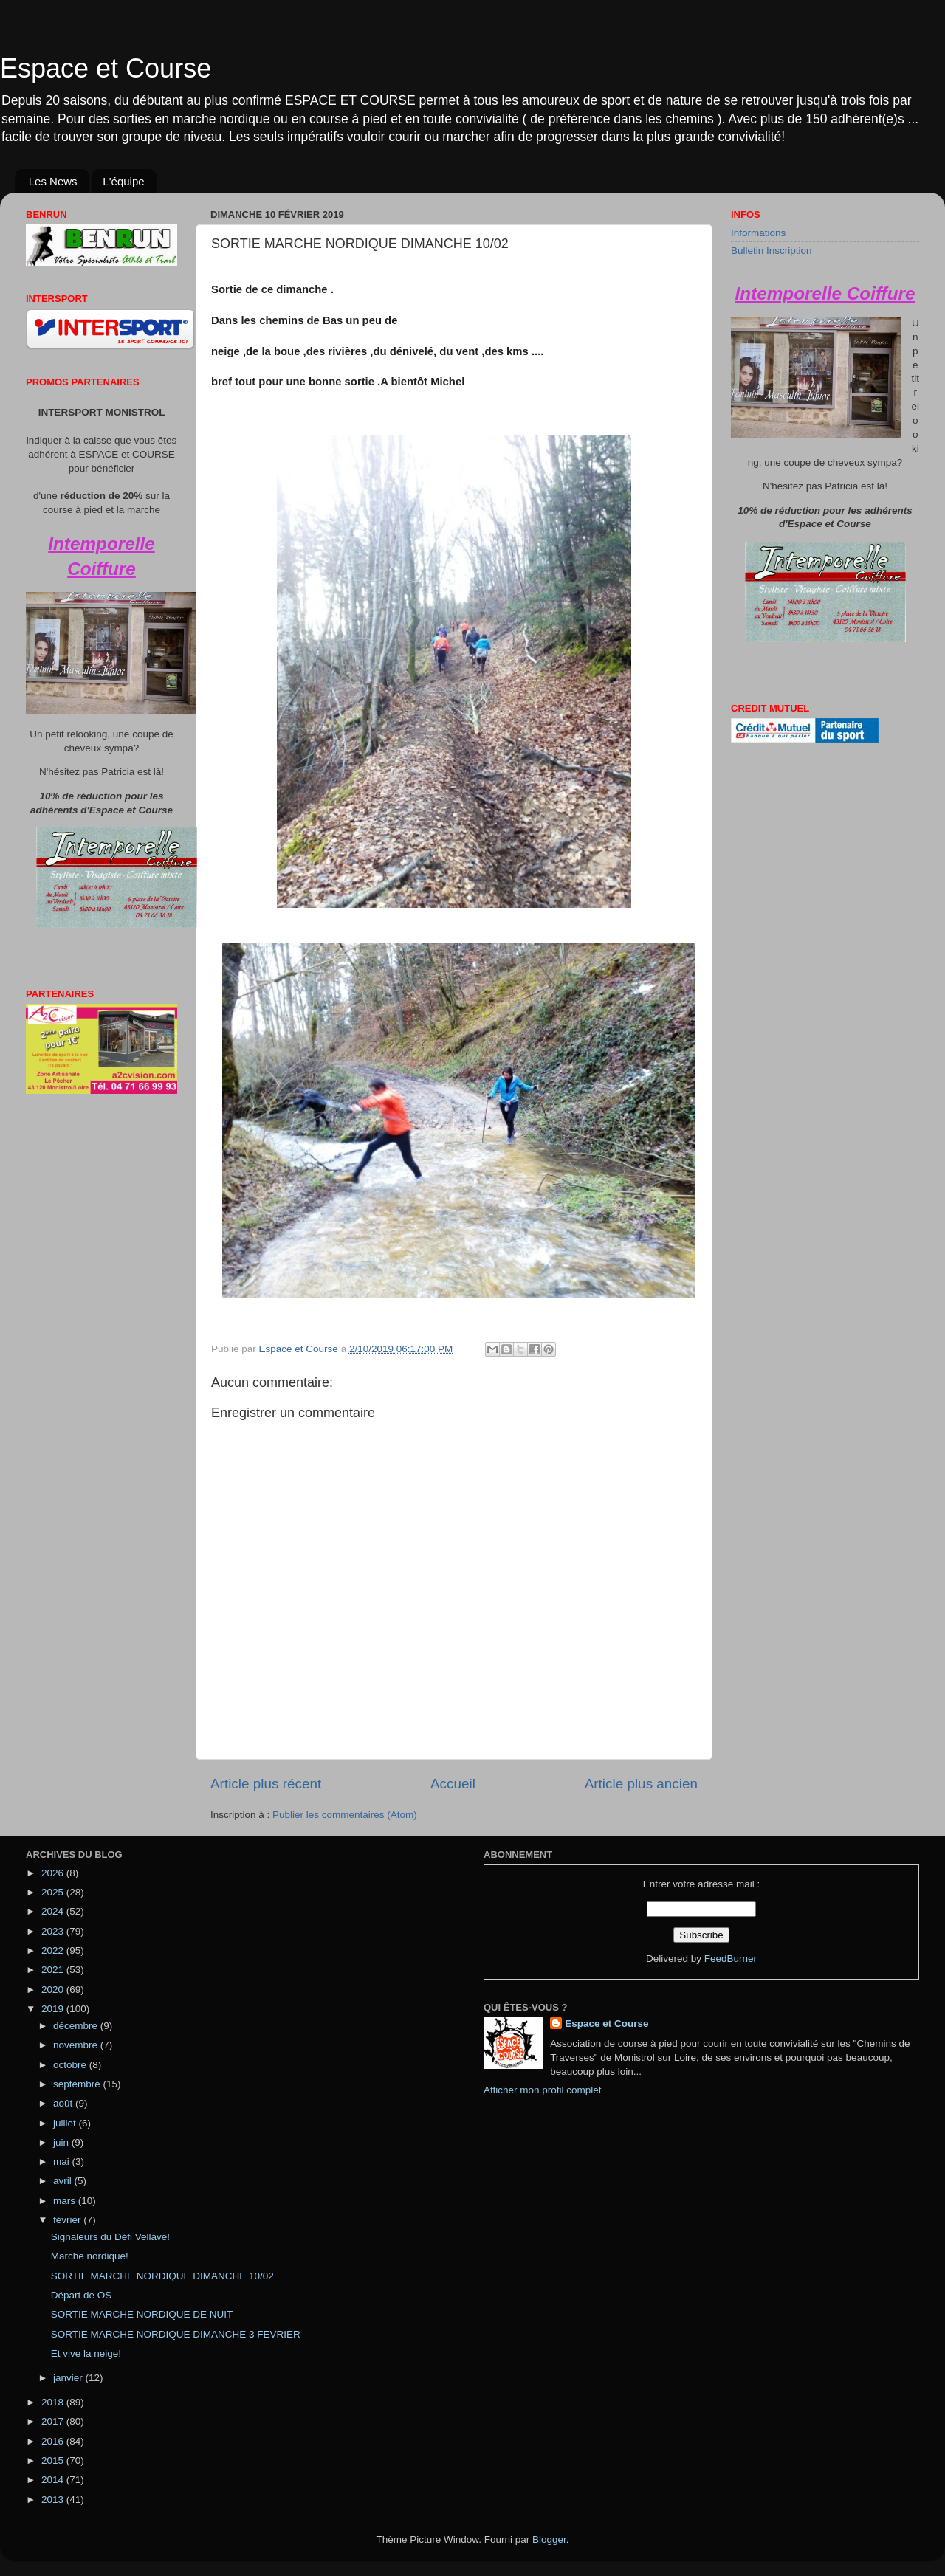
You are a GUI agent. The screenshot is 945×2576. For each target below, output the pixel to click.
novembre (76, 2044)
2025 (53, 1892)
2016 (53, 2441)
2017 (53, 2421)
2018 (53, 2402)
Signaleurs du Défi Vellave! (110, 2236)
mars (65, 2200)
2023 (53, 1931)
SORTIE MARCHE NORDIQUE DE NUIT (142, 2314)
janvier (69, 2377)
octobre (71, 2064)
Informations (758, 232)
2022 (53, 1950)
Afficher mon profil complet (543, 2089)
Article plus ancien (641, 1783)
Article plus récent (265, 1783)
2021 (53, 1969)
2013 (53, 2499)
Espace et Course (105, 68)
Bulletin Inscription (771, 250)
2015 (53, 2460)
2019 (53, 2008)
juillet (66, 2123)
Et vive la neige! (86, 2353)
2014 (53, 2479)
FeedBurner (730, 1958)
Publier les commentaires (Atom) (344, 1814)
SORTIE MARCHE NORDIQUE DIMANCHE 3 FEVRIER (175, 2334)
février (68, 2219)
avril (64, 2180)
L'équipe (123, 181)
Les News (53, 181)
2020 (53, 1989)
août (64, 2103)
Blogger (549, 2539)
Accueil (452, 1783)
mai (62, 2161)
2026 (53, 1872)
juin (62, 2142)
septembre (78, 2084)
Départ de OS (81, 2295)
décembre (76, 2025)
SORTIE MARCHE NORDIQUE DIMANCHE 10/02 (162, 2275)
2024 (53, 1911)
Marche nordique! (89, 2256)
